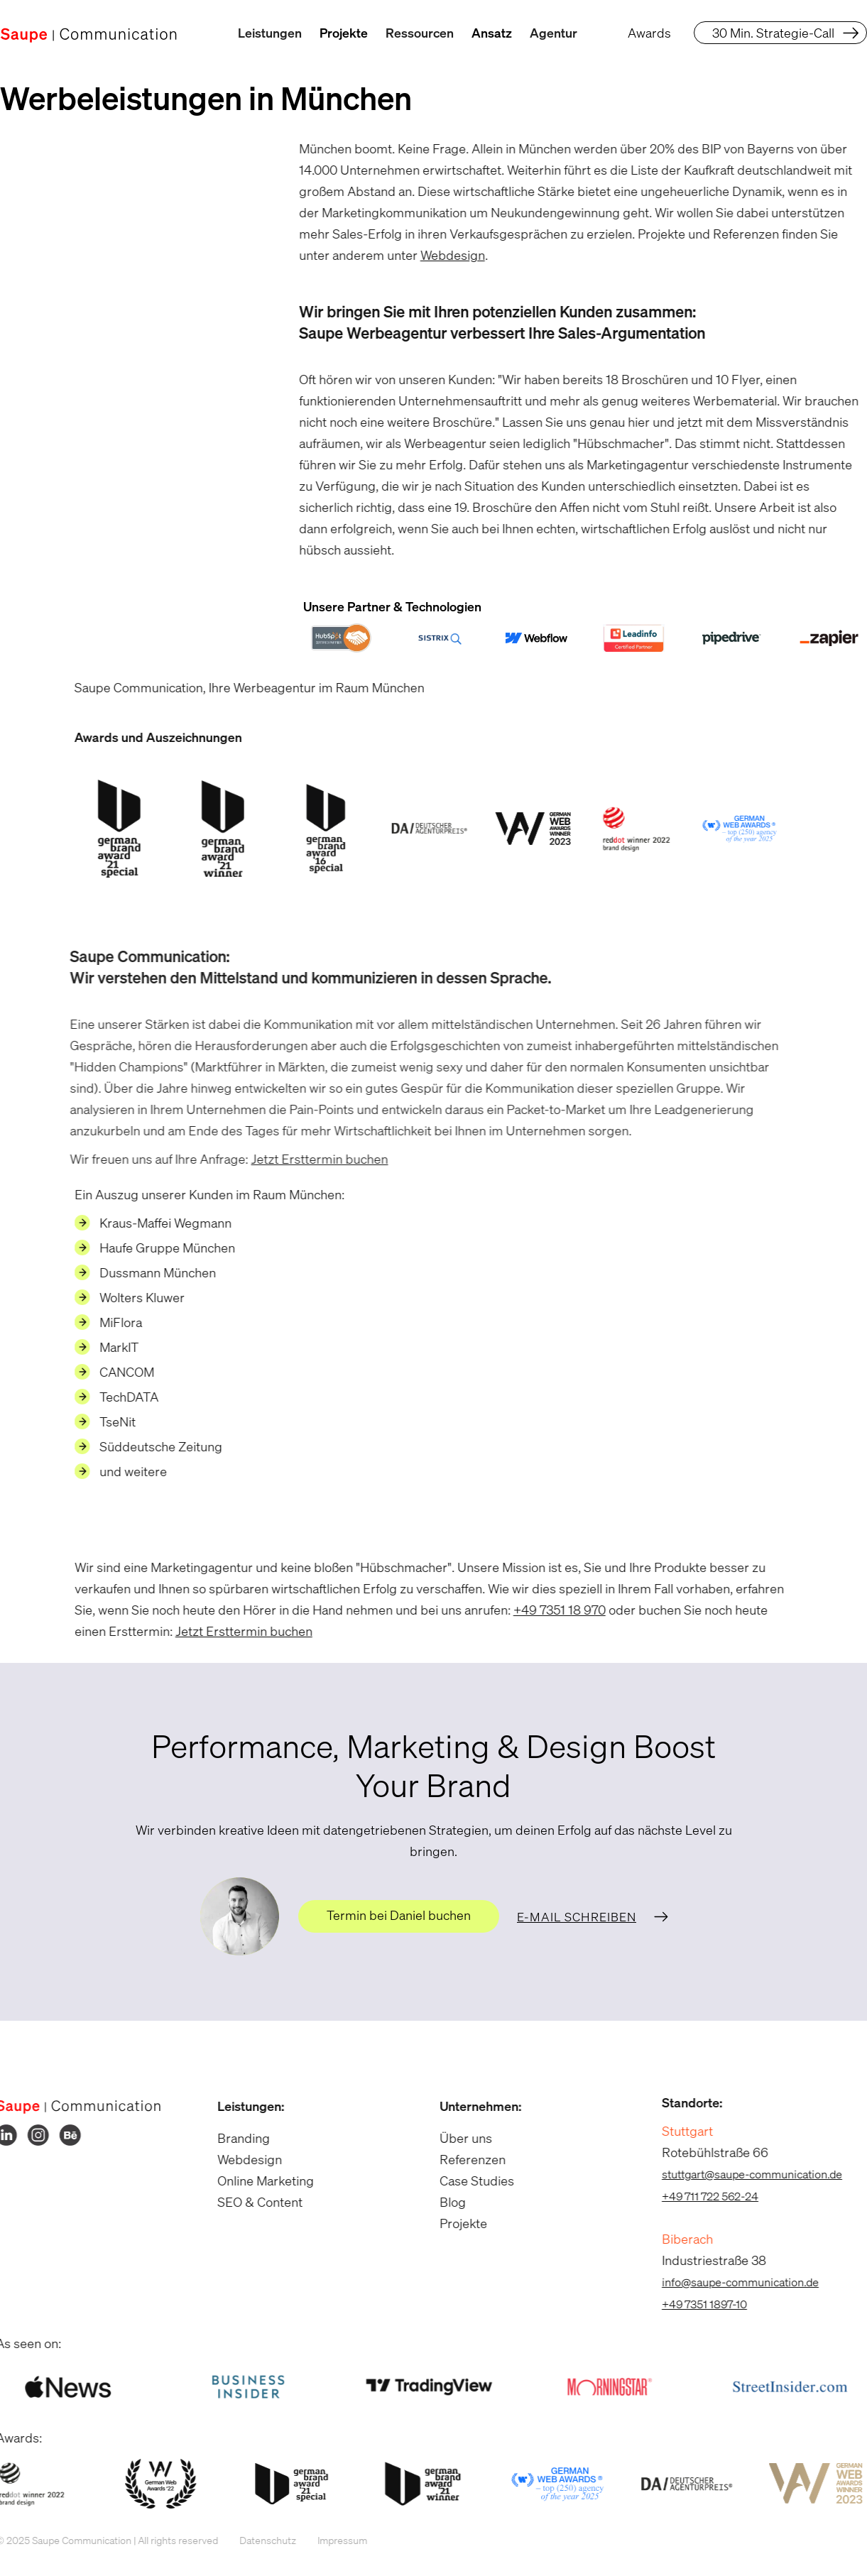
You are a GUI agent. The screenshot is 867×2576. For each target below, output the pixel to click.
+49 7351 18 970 (549, 1609)
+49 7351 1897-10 (694, 2304)
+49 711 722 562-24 (700, 2196)
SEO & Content (250, 2201)
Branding (234, 2137)
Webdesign (442, 254)
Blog (443, 2201)
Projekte (344, 32)
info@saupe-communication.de (730, 2282)
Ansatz (491, 32)
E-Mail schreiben (576, 1917)
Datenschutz (257, 2540)
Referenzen (463, 2159)
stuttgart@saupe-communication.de (742, 2174)
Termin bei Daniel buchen (399, 1914)
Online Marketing (256, 2180)
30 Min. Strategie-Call (773, 32)
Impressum (332, 2540)
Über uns (456, 2137)
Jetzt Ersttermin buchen (300, 1158)
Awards (649, 32)
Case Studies (467, 2180)
